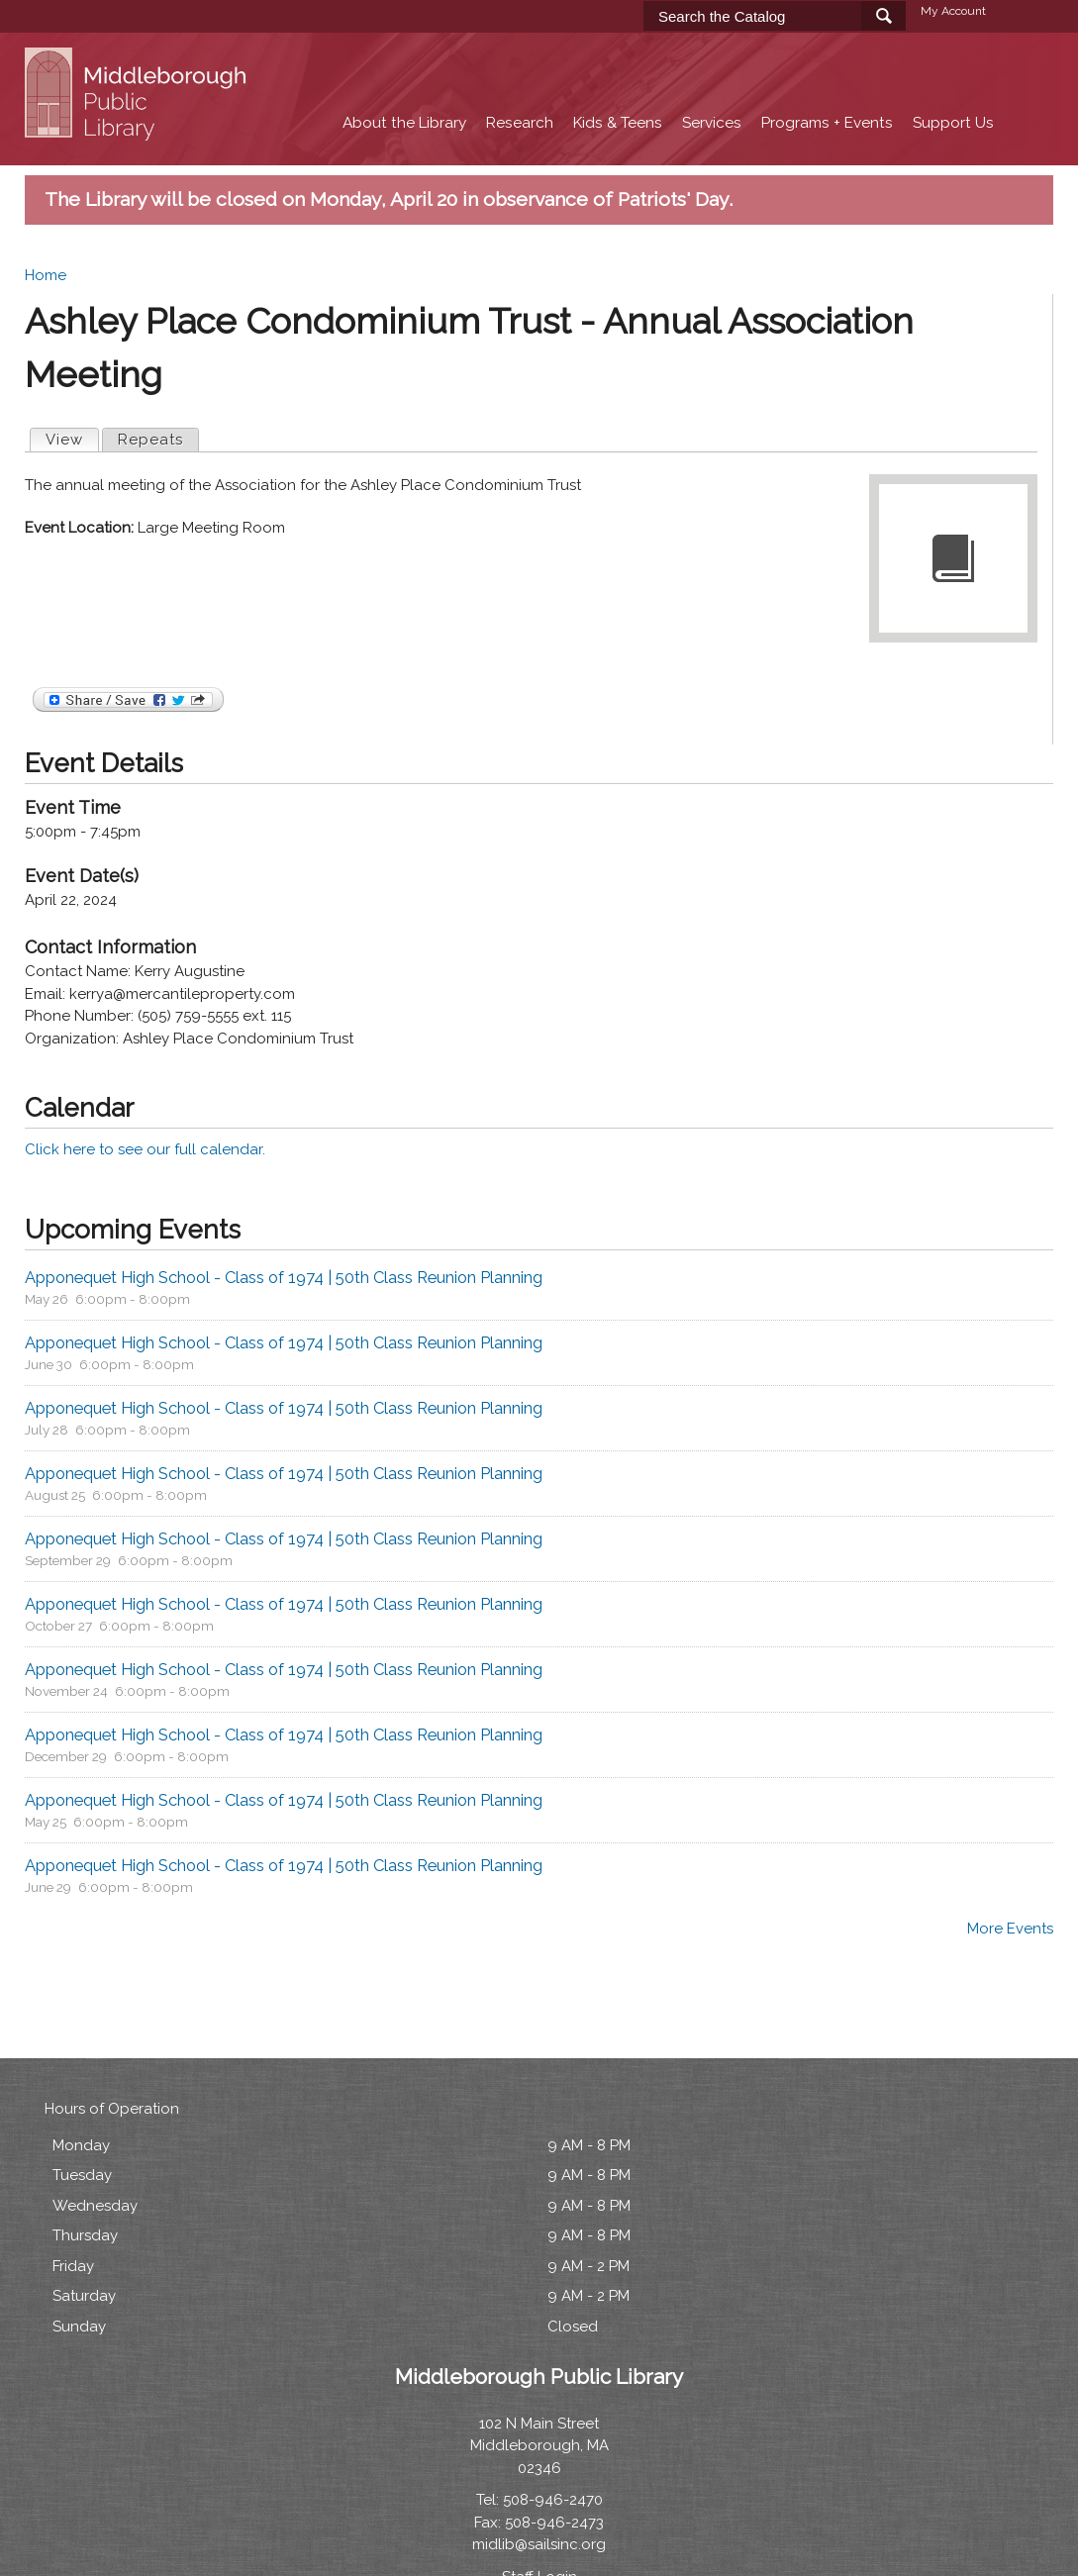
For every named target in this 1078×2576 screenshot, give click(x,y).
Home (45, 275)
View (72, 438)
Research (519, 123)
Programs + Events (827, 123)
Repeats (150, 439)
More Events (1010, 1928)
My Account (953, 11)
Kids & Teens (617, 123)
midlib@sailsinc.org (539, 2544)
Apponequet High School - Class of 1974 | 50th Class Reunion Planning (283, 1277)
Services (711, 123)
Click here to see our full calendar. (145, 1149)
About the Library (404, 123)
